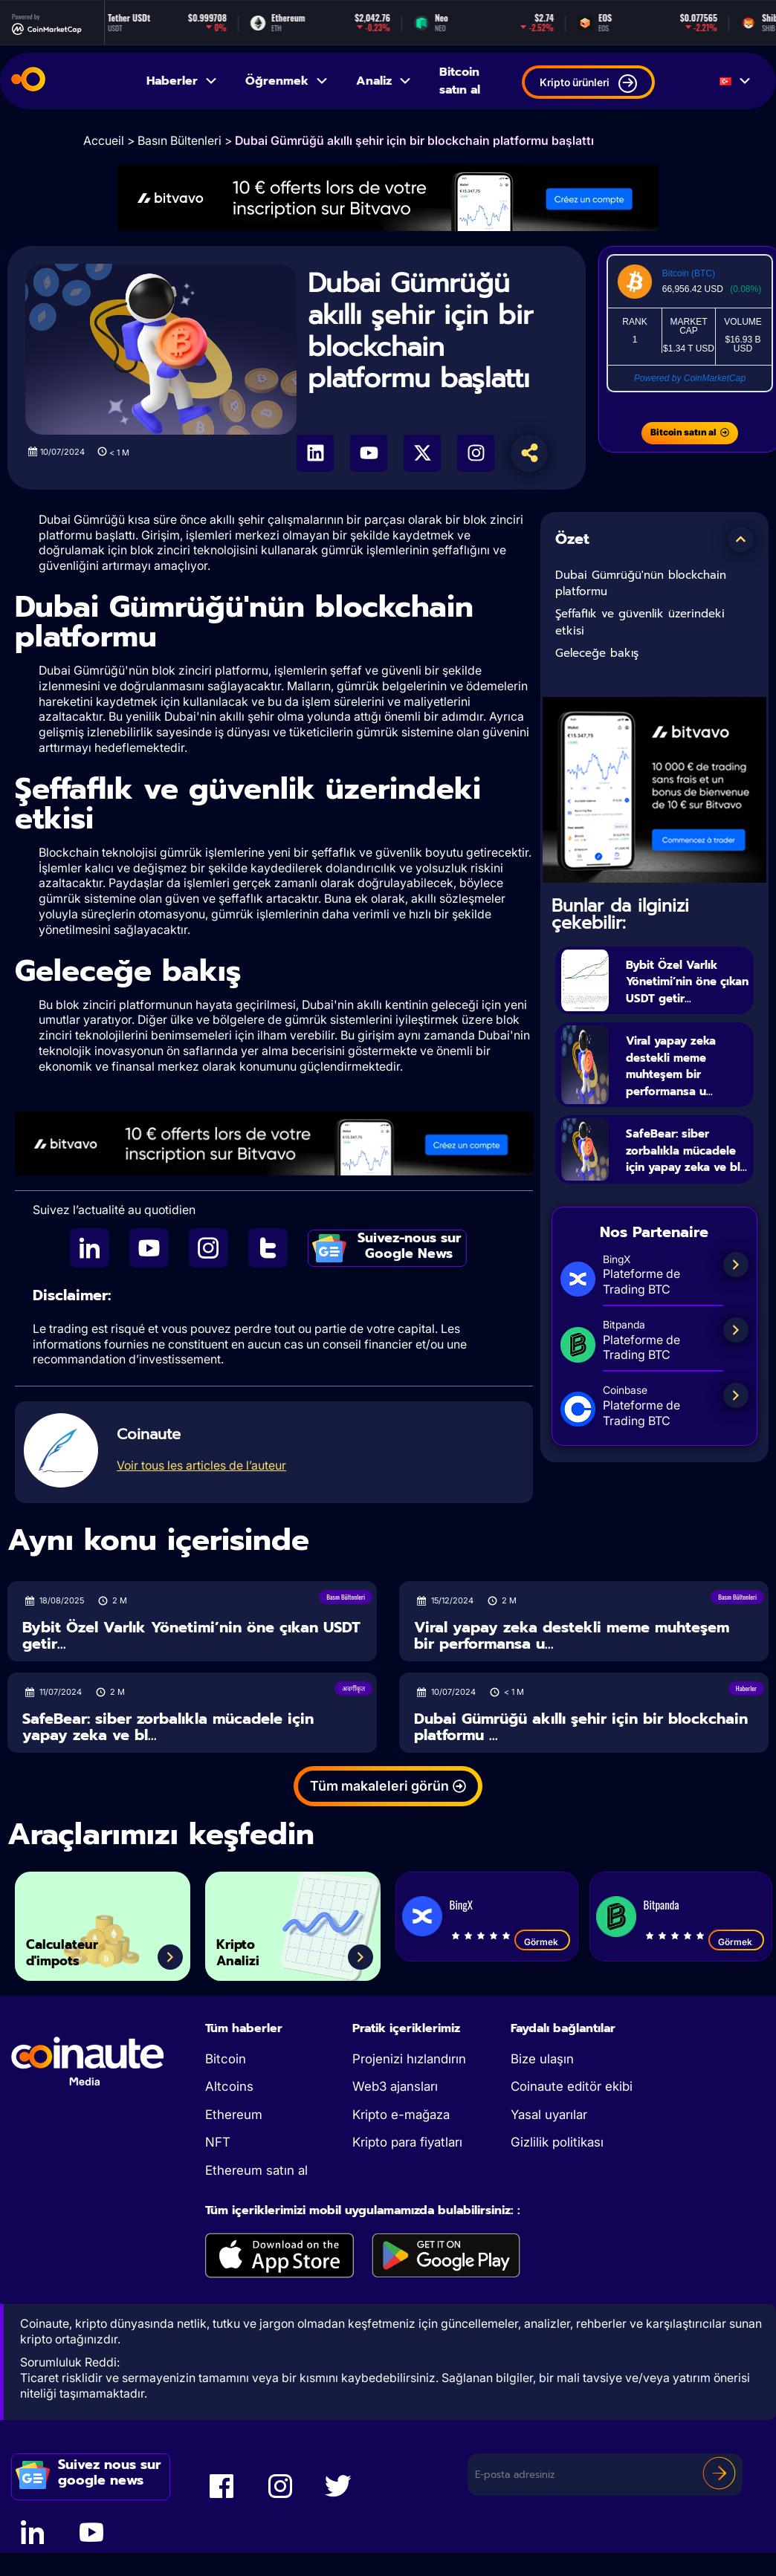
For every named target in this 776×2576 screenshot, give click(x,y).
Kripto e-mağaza (401, 2119)
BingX (461, 1909)
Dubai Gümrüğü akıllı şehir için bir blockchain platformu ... (581, 1731)
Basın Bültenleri (180, 140)
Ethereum (233, 2119)
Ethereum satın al (256, 2174)
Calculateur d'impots (78, 1950)
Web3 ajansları (395, 2091)
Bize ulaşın (542, 2063)
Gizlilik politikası (557, 2147)
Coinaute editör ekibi (572, 2091)
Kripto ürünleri (588, 83)
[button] (741, 539)
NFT (217, 2147)
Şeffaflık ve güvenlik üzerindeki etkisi (640, 622)
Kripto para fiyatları (407, 2147)
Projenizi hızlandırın (409, 2063)
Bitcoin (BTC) (688, 273)
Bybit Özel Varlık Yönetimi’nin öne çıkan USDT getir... (687, 989)
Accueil (103, 140)
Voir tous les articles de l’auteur (201, 1465)
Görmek (542, 1946)
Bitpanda (661, 1909)
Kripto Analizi (247, 1950)
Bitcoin (225, 2063)
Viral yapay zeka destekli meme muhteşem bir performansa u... (687, 1082)
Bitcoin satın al (459, 81)
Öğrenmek (287, 81)
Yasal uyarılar (549, 2119)
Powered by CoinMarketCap (690, 378)
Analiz (384, 81)
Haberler (182, 81)
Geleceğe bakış (596, 653)
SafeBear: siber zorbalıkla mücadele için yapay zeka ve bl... (680, 1185)
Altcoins (229, 2091)
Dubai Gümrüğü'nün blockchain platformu (640, 583)
